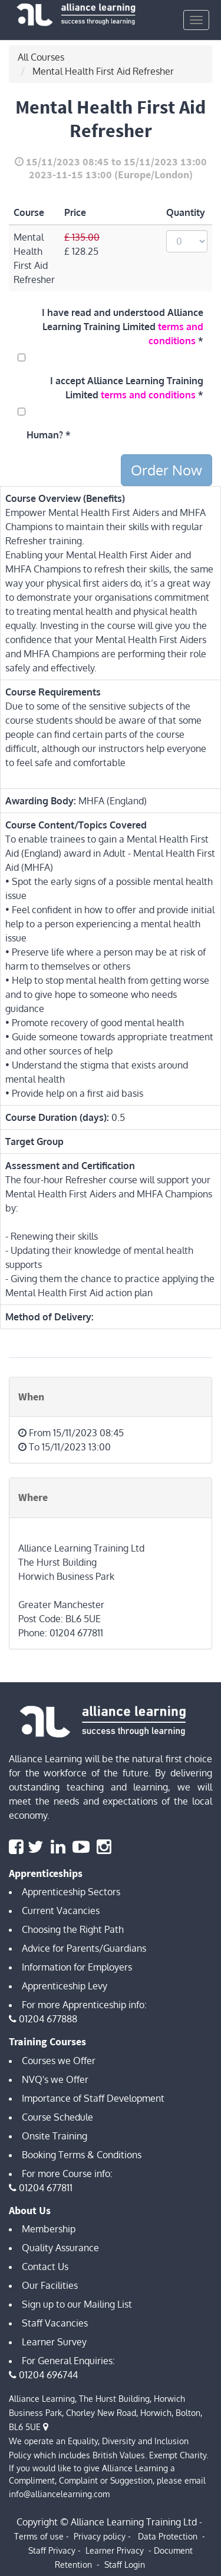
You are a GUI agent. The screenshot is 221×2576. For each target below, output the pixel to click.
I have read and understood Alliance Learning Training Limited (122, 327)
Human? (45, 435)
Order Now (166, 470)
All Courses (41, 57)
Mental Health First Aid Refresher (103, 71)
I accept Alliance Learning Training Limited (126, 388)
